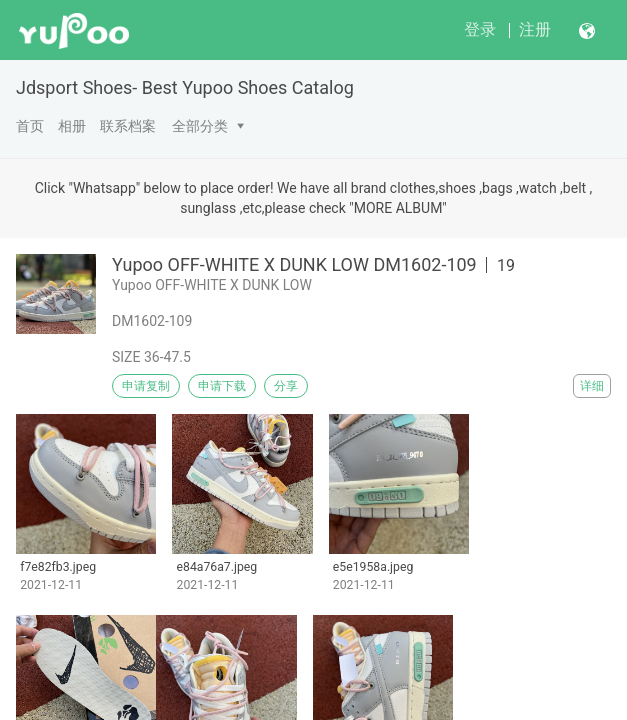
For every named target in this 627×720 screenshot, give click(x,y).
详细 (592, 386)
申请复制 (146, 386)
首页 (30, 126)
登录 (480, 29)
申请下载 (222, 386)
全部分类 (200, 126)
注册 (535, 29)
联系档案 (128, 126)
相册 (72, 126)
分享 (286, 386)
